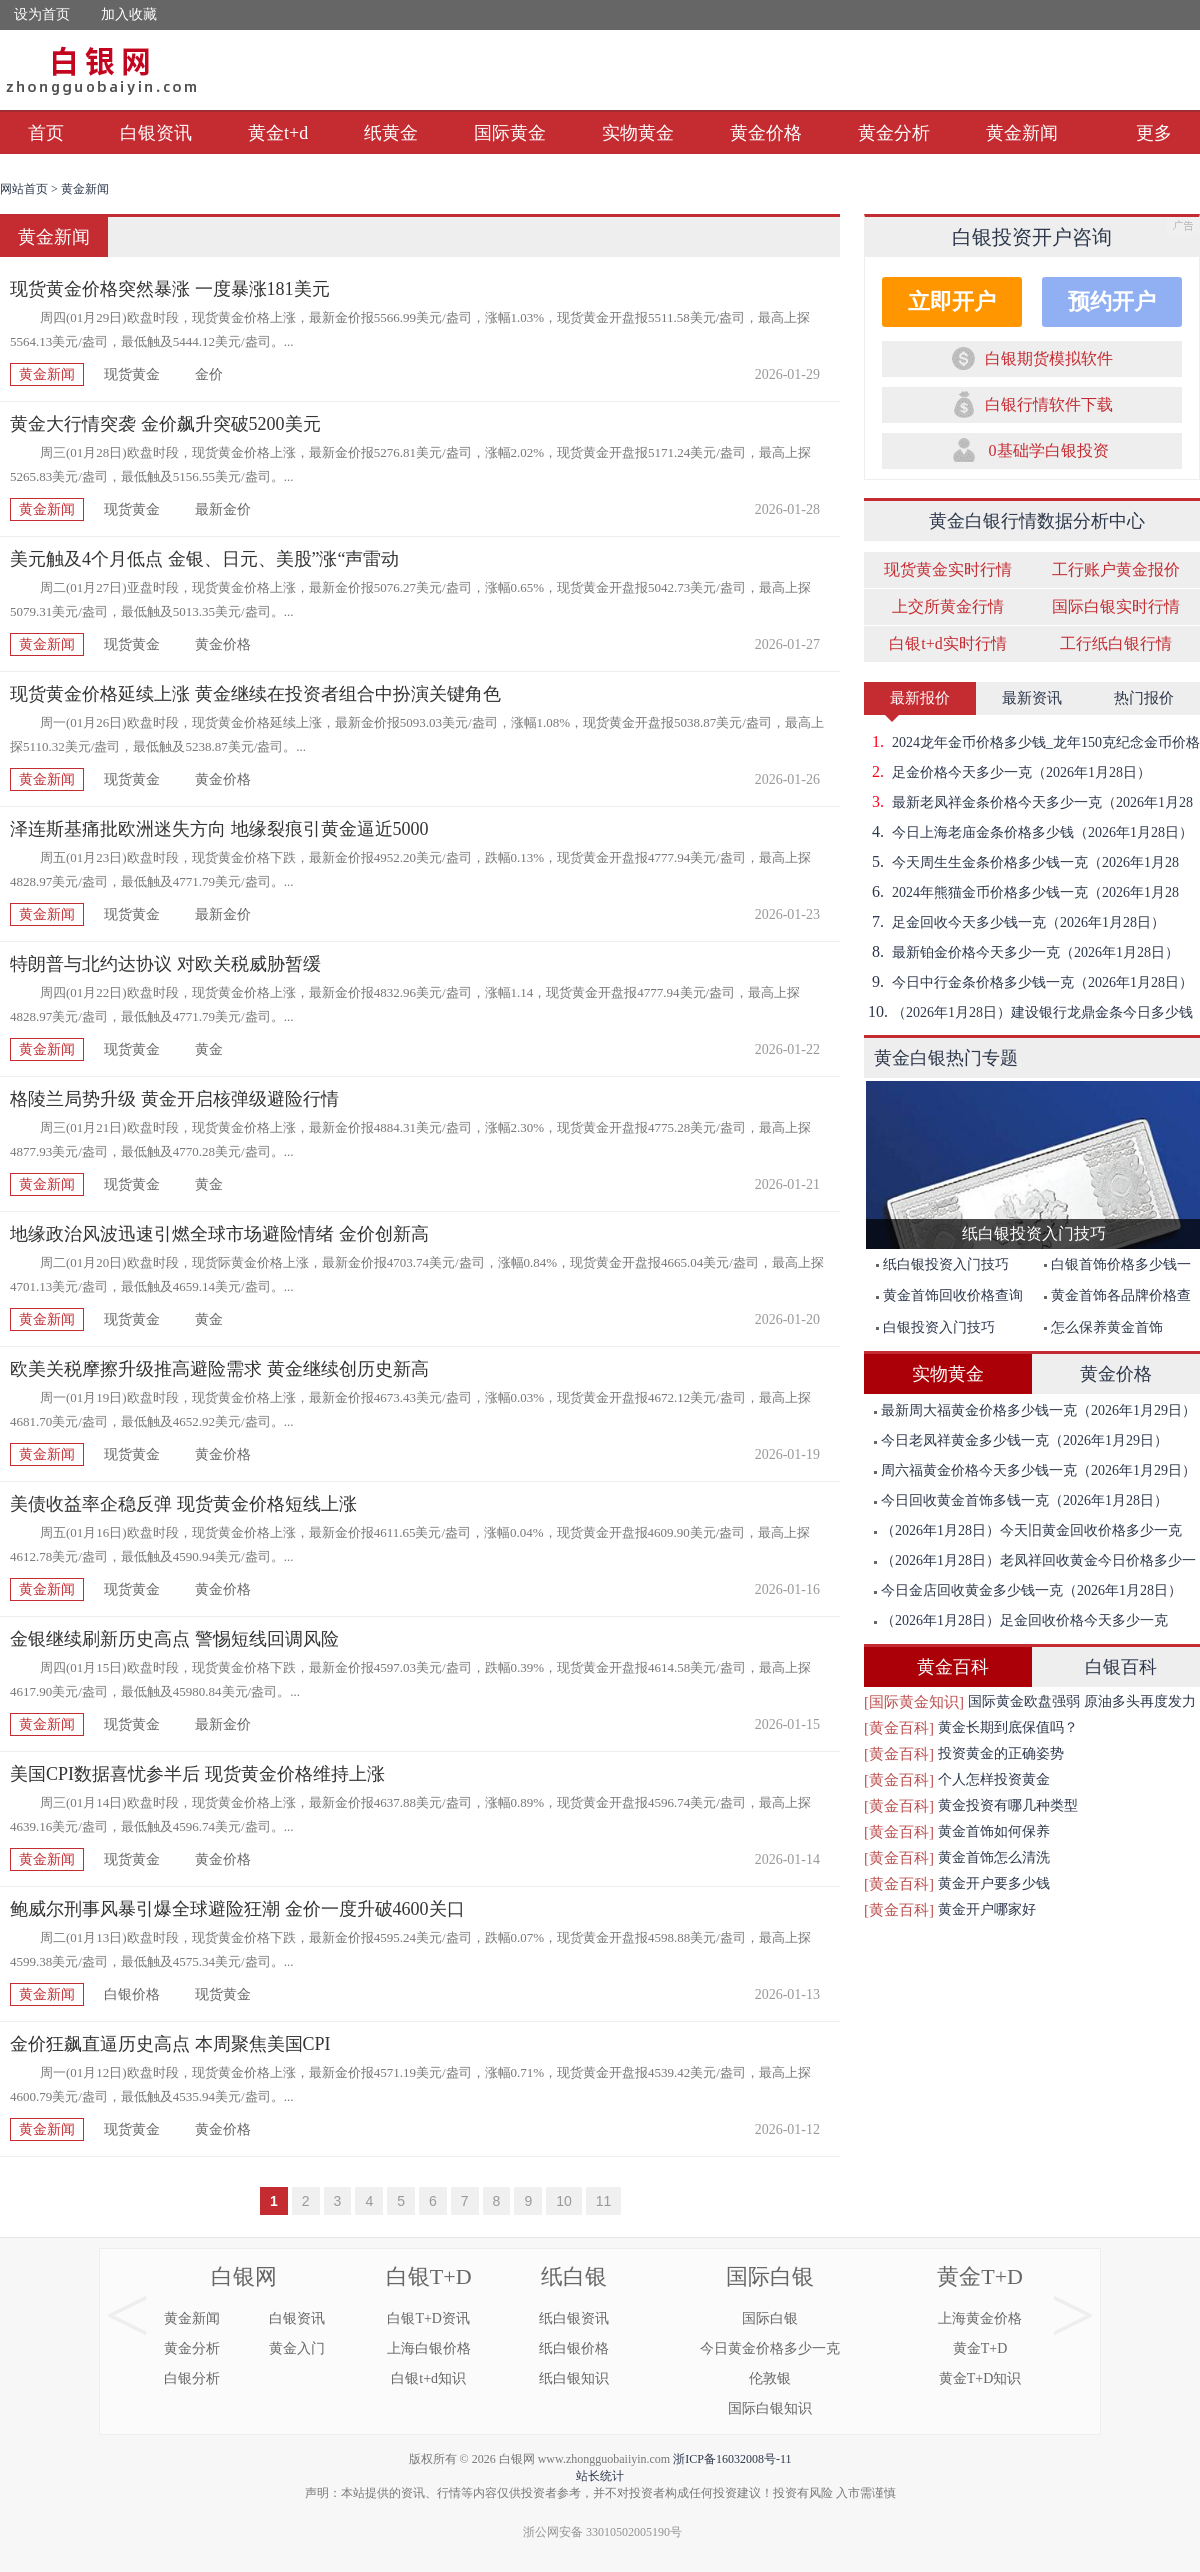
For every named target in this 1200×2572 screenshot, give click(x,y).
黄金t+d (278, 133)
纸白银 (574, 2276)
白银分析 (192, 2378)
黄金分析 (894, 133)
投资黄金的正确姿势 (1001, 1753)
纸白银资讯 (574, 2318)
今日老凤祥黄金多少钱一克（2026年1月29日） (1021, 1440)
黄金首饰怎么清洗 (994, 1857)
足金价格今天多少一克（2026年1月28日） (1007, 772)
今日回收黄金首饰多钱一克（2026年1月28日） (1021, 1500)
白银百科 (1121, 1667)
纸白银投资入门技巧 (942, 1264)
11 (604, 2201)
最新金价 (223, 509)
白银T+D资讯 (428, 2318)
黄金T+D (980, 2276)
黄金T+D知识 (980, 2378)
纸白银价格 (574, 2348)
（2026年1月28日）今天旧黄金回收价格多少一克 (1028, 1530)
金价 (209, 374)
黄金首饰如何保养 (994, 1831)
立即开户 (952, 301)
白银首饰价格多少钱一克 (1112, 1268)
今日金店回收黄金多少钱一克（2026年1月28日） (1028, 1590)
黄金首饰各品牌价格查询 (1112, 1299)
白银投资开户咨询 (1032, 237)
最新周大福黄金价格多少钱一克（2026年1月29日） (1035, 1410)
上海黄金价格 (980, 2318)
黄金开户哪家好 (987, 1909)
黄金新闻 (1022, 133)
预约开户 (1112, 301)
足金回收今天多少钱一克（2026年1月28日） (1014, 922)
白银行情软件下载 (1049, 404)
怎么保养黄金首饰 (1103, 1327)
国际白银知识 (770, 2408)
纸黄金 (391, 133)
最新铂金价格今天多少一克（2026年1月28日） (1021, 952)
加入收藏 (129, 14)
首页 (46, 133)
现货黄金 (132, 374)
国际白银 (770, 2276)
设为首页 (42, 14)
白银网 (244, 2276)
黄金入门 (297, 2348)
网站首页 (24, 189)
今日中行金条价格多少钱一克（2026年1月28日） (1028, 982)
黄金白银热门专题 (946, 1058)
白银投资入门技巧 (935, 1327)
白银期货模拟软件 (1049, 358)
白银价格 (132, 1994)
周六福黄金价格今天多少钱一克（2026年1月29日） (1035, 1470)
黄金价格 (766, 133)
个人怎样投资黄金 (994, 1779)
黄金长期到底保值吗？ (1008, 1727)
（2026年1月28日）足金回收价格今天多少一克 (1021, 1620)
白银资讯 (156, 133)
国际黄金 (510, 133)
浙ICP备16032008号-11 (732, 2459)
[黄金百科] (899, 1728)
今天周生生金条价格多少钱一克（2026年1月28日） (1021, 862)
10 (564, 2201)
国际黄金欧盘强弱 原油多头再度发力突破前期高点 (1082, 1704)
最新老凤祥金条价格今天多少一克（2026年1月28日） (1028, 802)
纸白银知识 (574, 2378)
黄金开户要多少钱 (994, 1883)
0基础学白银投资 (1049, 450)
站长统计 (600, 2476)
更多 (1154, 133)
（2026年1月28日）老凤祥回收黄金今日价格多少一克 (1030, 1564)
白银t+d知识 (428, 2378)
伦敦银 (770, 2378)
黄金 (209, 1049)
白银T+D (429, 2276)
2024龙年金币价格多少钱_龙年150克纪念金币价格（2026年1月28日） (1032, 742)
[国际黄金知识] (914, 1702)
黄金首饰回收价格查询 (949, 1295)
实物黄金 (638, 133)
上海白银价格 (429, 2348)
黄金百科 (953, 1667)
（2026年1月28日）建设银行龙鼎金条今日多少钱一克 (1028, 1012)
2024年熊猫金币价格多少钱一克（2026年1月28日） (1021, 892)
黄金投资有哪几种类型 (1008, 1805)
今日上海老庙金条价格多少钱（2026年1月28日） (1028, 832)
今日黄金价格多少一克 (770, 2348)
